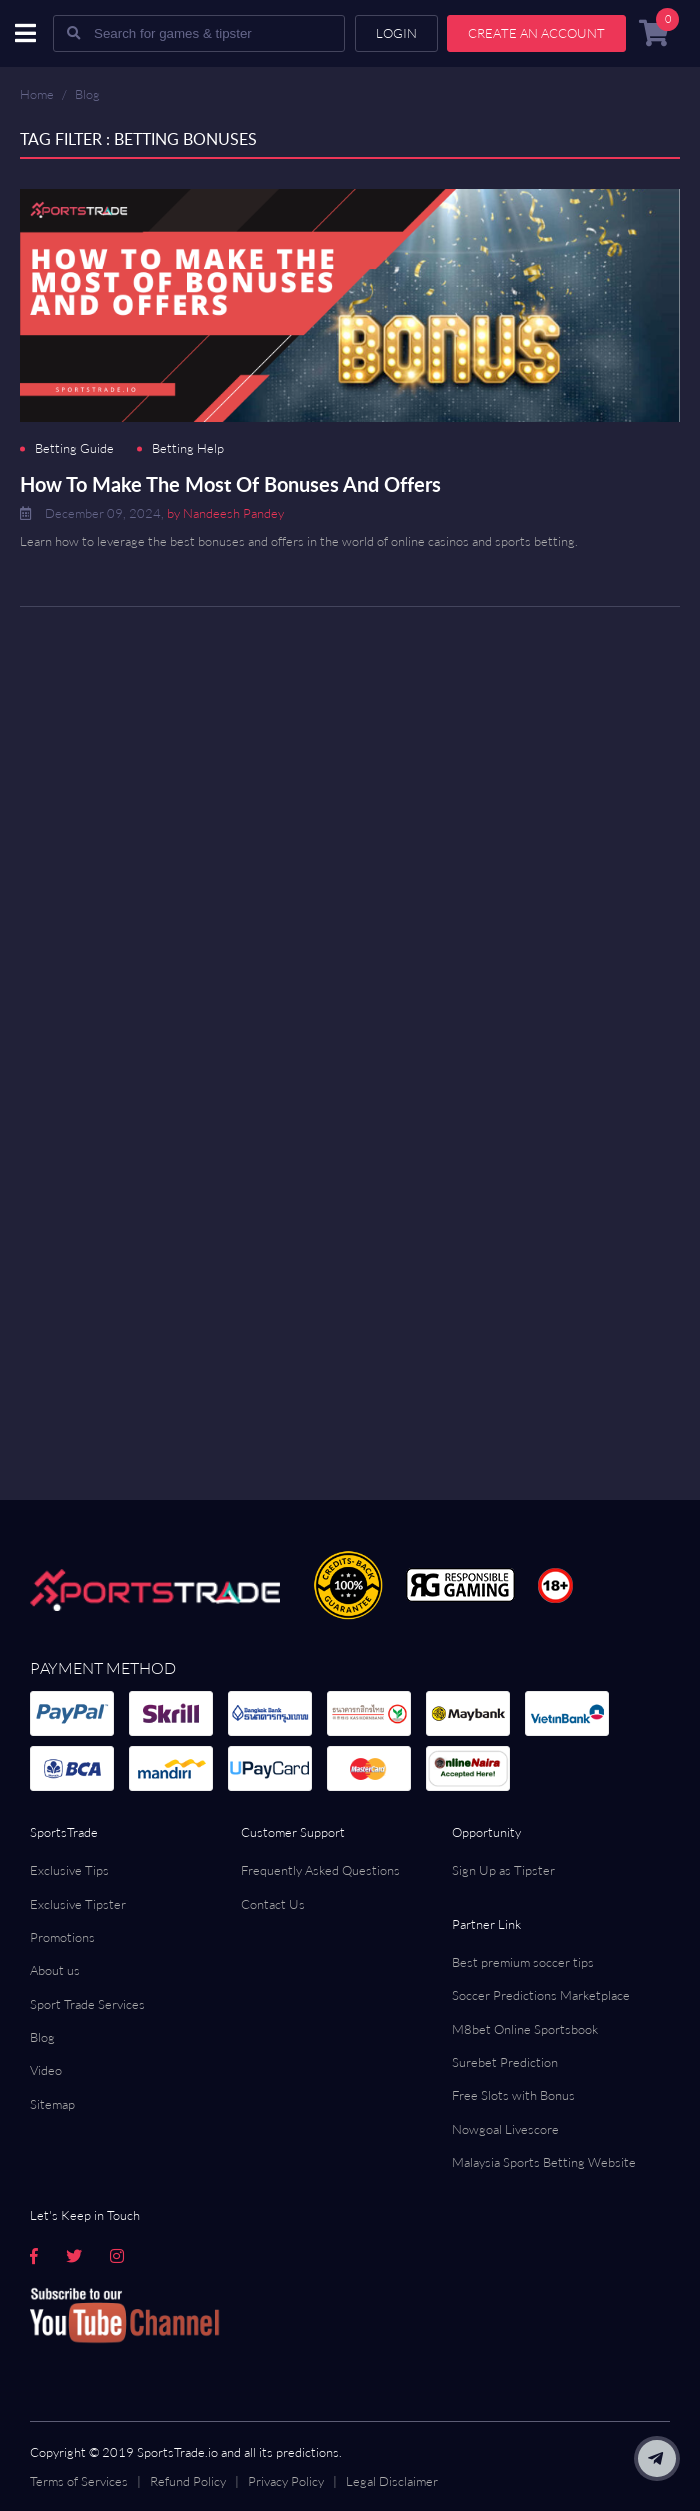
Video (46, 2070)
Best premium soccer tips (523, 1962)
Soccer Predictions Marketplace (541, 1995)
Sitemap (52, 2104)
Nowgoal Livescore (505, 2129)
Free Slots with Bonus (513, 2095)
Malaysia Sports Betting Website (544, 2162)
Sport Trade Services (87, 2004)
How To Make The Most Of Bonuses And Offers (230, 484)
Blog (87, 94)
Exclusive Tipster (78, 1904)
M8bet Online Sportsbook (525, 2029)
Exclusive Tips (69, 1870)
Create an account (536, 33)
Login (396, 33)
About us (55, 1970)
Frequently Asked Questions (320, 1870)
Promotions (62, 1937)
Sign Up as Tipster (503, 1870)
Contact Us (273, 1904)
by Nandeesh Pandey (225, 513)
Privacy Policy (286, 2481)
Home (37, 94)
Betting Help (188, 448)
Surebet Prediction (505, 2062)
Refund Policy (188, 2481)
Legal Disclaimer (392, 2481)
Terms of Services (79, 2481)
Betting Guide (74, 448)
